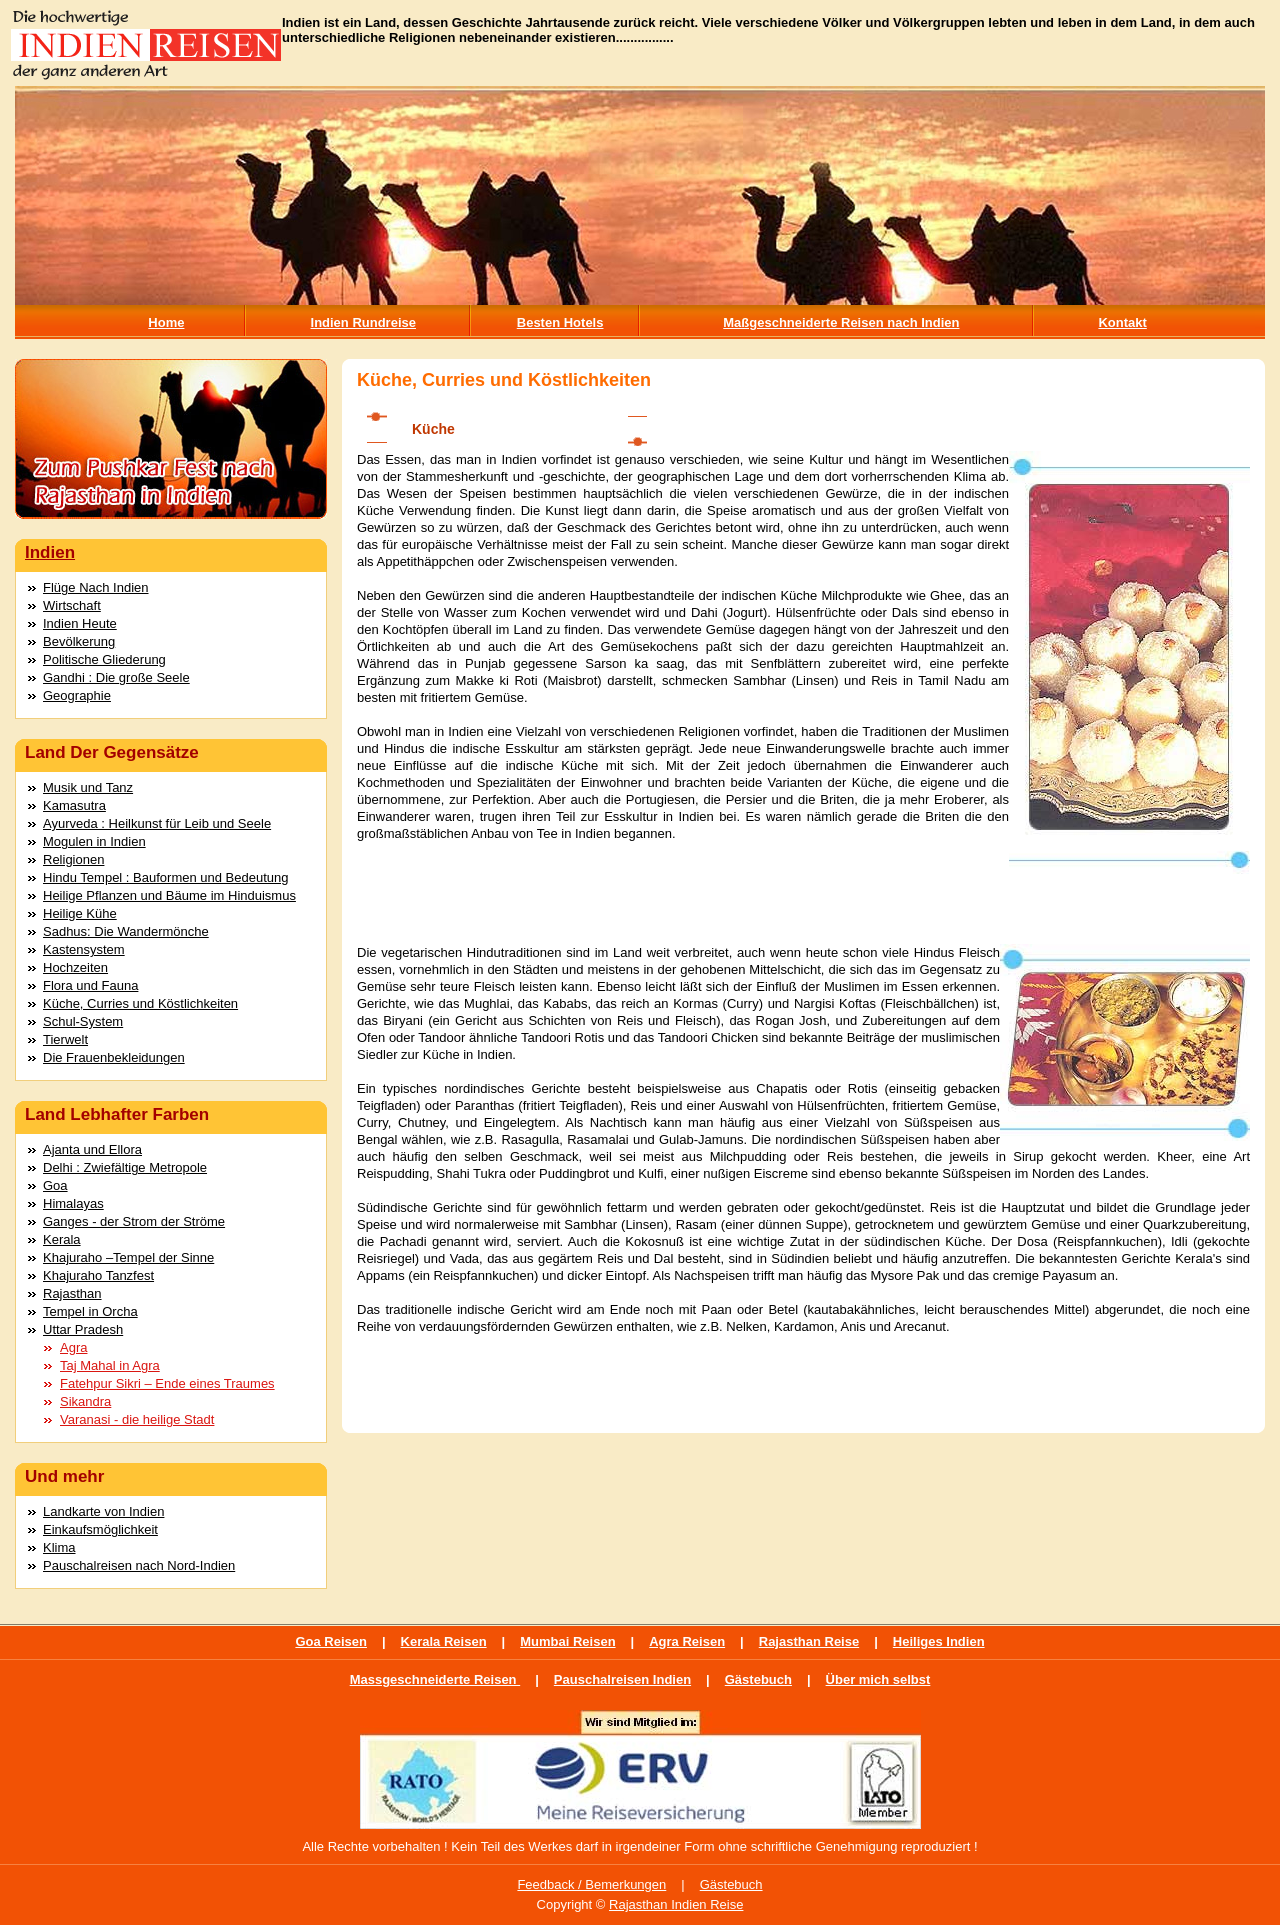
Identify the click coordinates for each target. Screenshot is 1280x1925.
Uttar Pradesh (83, 1329)
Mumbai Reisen (567, 1641)
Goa (55, 1185)
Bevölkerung (79, 641)
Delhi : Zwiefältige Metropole (125, 1167)
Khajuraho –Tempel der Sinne (128, 1257)
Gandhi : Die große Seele (116, 677)
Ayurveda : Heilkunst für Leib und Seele (157, 823)
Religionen (73, 859)
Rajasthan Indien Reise (676, 1904)
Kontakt (1122, 322)
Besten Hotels (560, 322)
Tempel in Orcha (90, 1311)
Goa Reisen (331, 1641)
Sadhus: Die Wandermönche (126, 931)
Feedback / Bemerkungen (591, 1884)
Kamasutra (74, 805)
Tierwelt (65, 1039)
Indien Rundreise (363, 322)
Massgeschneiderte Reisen (435, 1679)
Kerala (62, 1239)
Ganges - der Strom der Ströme (134, 1221)
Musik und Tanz (88, 787)
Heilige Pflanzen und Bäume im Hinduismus (169, 895)
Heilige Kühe (80, 913)
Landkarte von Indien (103, 1511)
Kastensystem (84, 949)
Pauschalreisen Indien (622, 1679)
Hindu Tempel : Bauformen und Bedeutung (165, 877)
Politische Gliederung (104, 659)
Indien (50, 552)
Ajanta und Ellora (92, 1149)
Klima (59, 1547)
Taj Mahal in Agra (110, 1365)
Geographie (77, 695)
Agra (73, 1347)
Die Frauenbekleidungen (114, 1057)
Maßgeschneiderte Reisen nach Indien (841, 322)
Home (166, 322)
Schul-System (83, 1021)
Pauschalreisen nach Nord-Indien (139, 1565)
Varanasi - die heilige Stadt (137, 1419)
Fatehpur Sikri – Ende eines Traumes (167, 1383)
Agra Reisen (687, 1641)
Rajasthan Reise (809, 1641)
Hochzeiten (75, 967)
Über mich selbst (878, 1679)
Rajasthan (72, 1293)
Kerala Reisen (444, 1641)
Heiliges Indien (939, 1641)
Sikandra (85, 1401)
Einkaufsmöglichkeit (100, 1529)
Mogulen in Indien (94, 841)
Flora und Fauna (90, 985)
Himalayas (73, 1203)
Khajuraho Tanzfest (98, 1275)
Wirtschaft (72, 605)
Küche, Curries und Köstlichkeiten (140, 1003)
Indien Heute (80, 623)
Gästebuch (758, 1679)
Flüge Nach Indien (96, 587)
